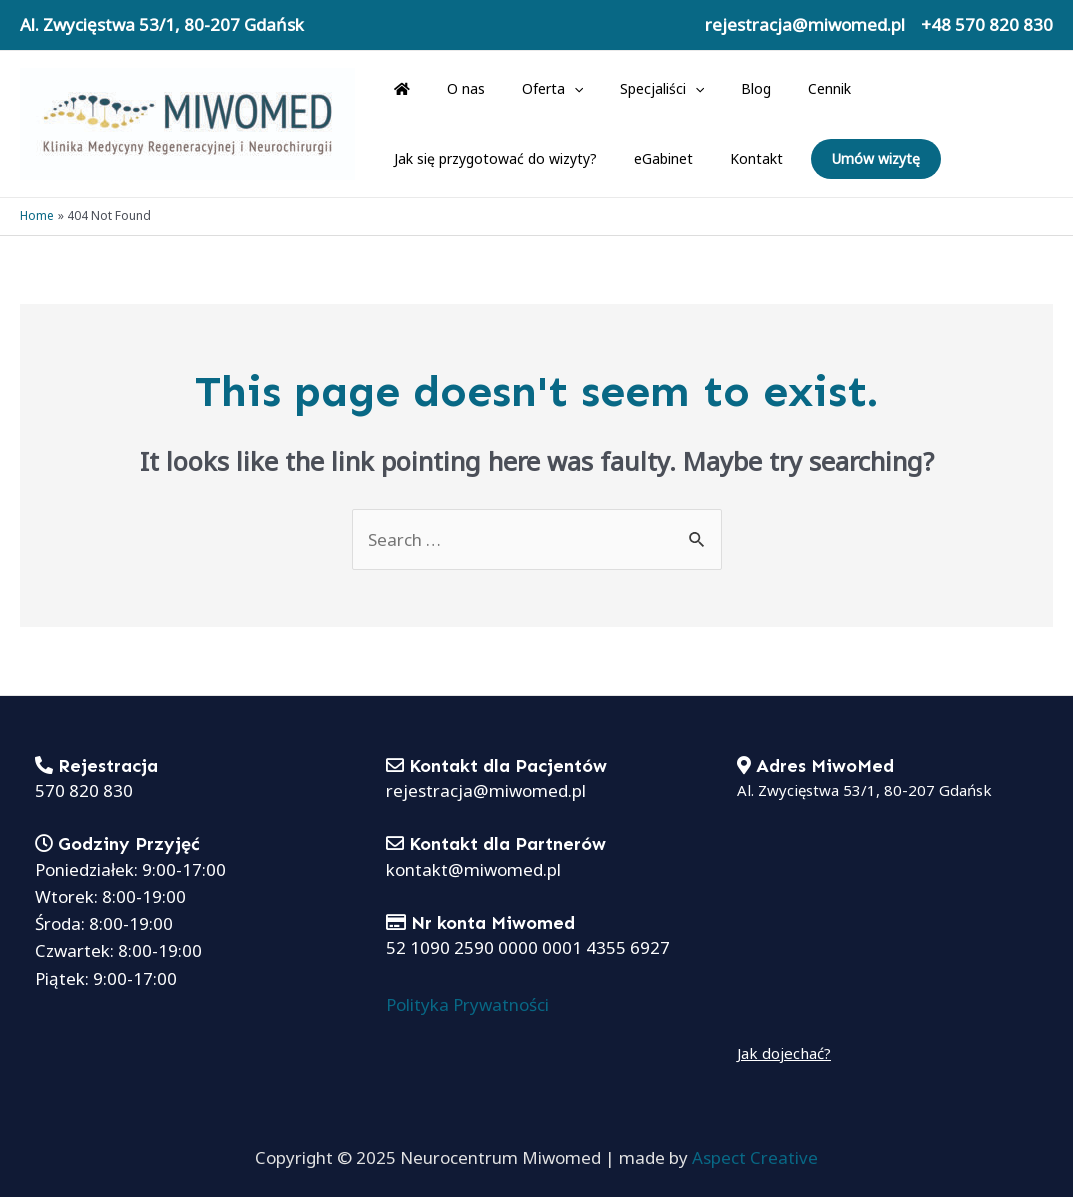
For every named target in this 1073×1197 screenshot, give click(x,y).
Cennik (780, 88)
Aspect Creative (755, 1157)
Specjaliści (630, 89)
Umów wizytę (622, 158)
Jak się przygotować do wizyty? (931, 88)
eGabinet (418, 158)
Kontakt (502, 158)
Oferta (529, 89)
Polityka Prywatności (467, 1004)
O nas (452, 88)
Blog (716, 88)
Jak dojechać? (784, 1053)
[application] (551, 89)
